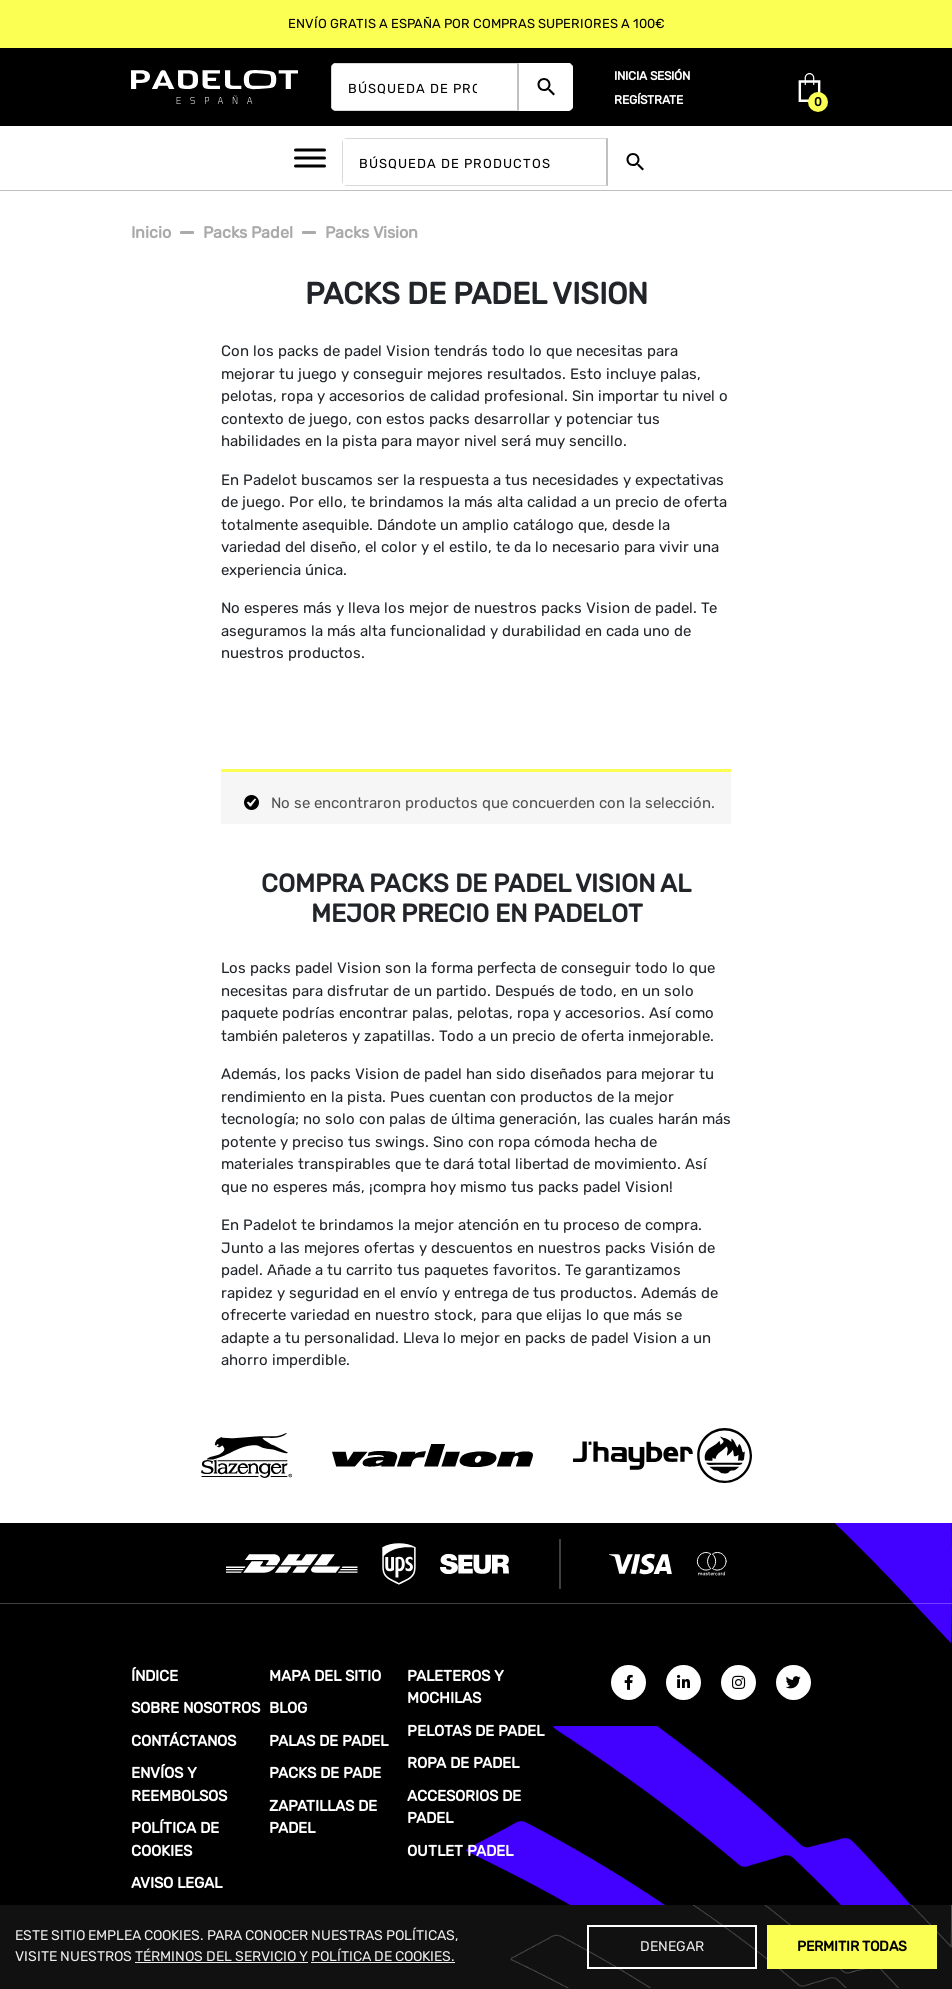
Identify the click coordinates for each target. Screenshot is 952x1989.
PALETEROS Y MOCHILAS (455, 1687)
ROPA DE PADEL (463, 1763)
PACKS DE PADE (325, 1773)
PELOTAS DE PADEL (475, 1731)
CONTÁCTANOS (183, 1741)
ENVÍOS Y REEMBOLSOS (179, 1784)
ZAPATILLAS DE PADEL (323, 1817)
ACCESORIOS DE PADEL (464, 1807)
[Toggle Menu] (310, 157)
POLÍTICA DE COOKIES (175, 1839)
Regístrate (648, 100)
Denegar (672, 1946)
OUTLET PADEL (460, 1851)
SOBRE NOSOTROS (195, 1708)
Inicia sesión (652, 76)
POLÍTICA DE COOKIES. (383, 1956)
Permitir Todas (852, 1946)
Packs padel (248, 232)
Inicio (151, 232)
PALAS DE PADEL (328, 1741)
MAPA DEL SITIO (325, 1676)
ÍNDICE (154, 1676)
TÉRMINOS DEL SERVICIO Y (221, 1956)
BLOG (288, 1708)
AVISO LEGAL (176, 1883)
